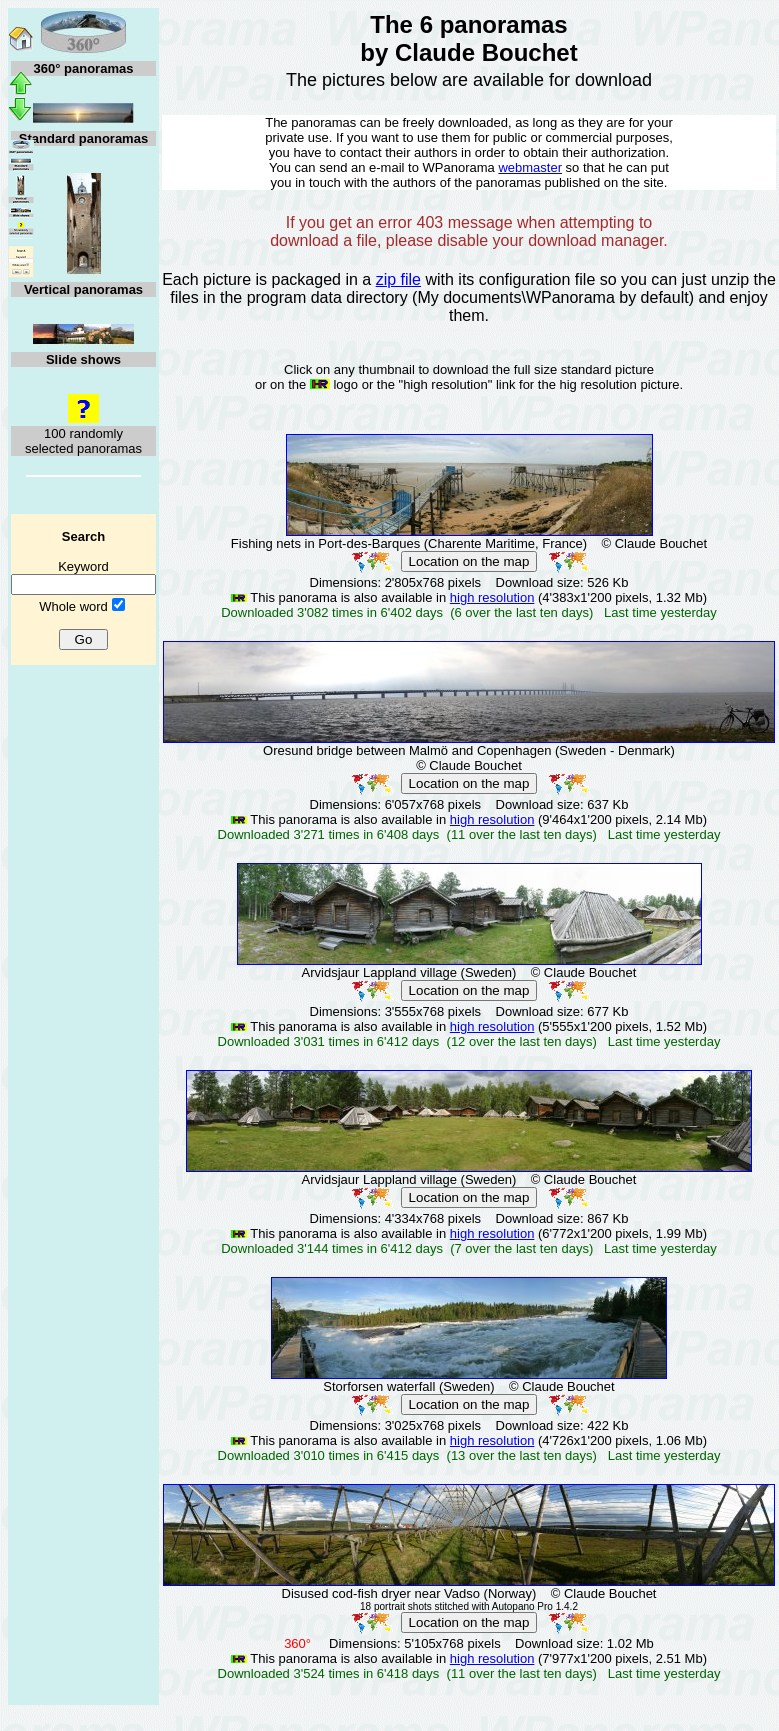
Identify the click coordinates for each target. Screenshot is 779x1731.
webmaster (530, 167)
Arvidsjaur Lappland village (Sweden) (409, 972)
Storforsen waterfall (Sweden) (408, 1386)
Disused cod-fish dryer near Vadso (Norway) (409, 1593)
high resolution (492, 597)
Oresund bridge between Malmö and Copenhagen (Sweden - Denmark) (469, 750)
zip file (398, 279)
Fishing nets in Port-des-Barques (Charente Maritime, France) (409, 543)
